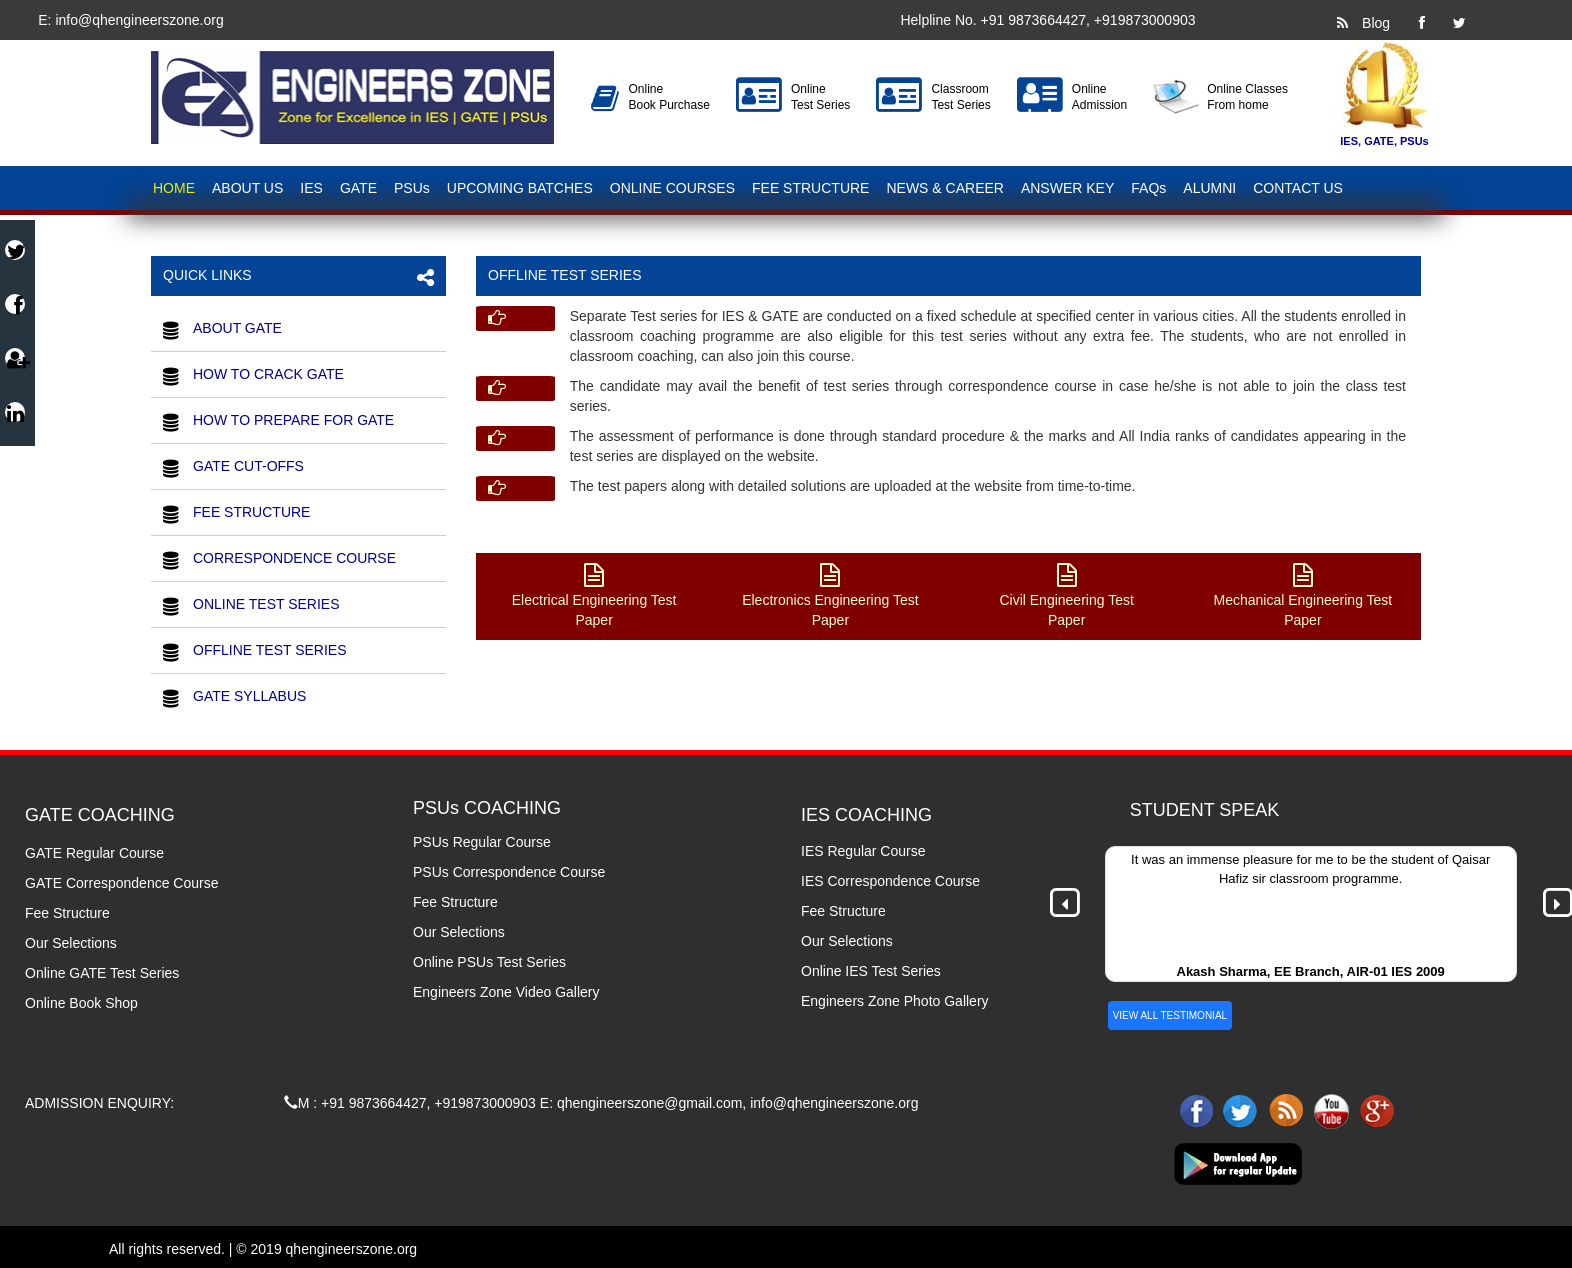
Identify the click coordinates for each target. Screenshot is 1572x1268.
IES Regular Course (863, 851)
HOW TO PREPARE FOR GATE (293, 420)
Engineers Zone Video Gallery (506, 992)
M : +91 (316, 1103)
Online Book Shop (81, 1003)
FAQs (1148, 188)
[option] (1311, 914)
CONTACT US (1298, 188)
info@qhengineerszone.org (138, 20)
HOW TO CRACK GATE (268, 374)
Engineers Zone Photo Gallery (895, 1001)
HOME (174, 188)
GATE (358, 188)
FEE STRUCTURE (810, 188)
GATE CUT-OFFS (248, 466)
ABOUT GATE (237, 328)
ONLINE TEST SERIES (266, 604)
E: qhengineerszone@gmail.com (641, 1103)
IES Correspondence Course (890, 881)
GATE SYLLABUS (249, 696)
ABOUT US (247, 188)
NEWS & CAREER (944, 188)
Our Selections (71, 943)
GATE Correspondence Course (122, 883)
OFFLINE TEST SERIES (270, 650)
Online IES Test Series (871, 971)
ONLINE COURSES (672, 188)
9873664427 (1047, 20)
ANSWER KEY (1067, 188)
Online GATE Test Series (102, 973)
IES (311, 188)
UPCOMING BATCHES (520, 188)
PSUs (412, 188)
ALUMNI (1209, 188)
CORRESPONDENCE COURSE (294, 558)
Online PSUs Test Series (489, 962)
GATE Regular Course (94, 853)
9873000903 (1157, 20)
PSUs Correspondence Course (509, 872)
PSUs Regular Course (482, 842)
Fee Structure (67, 913)
